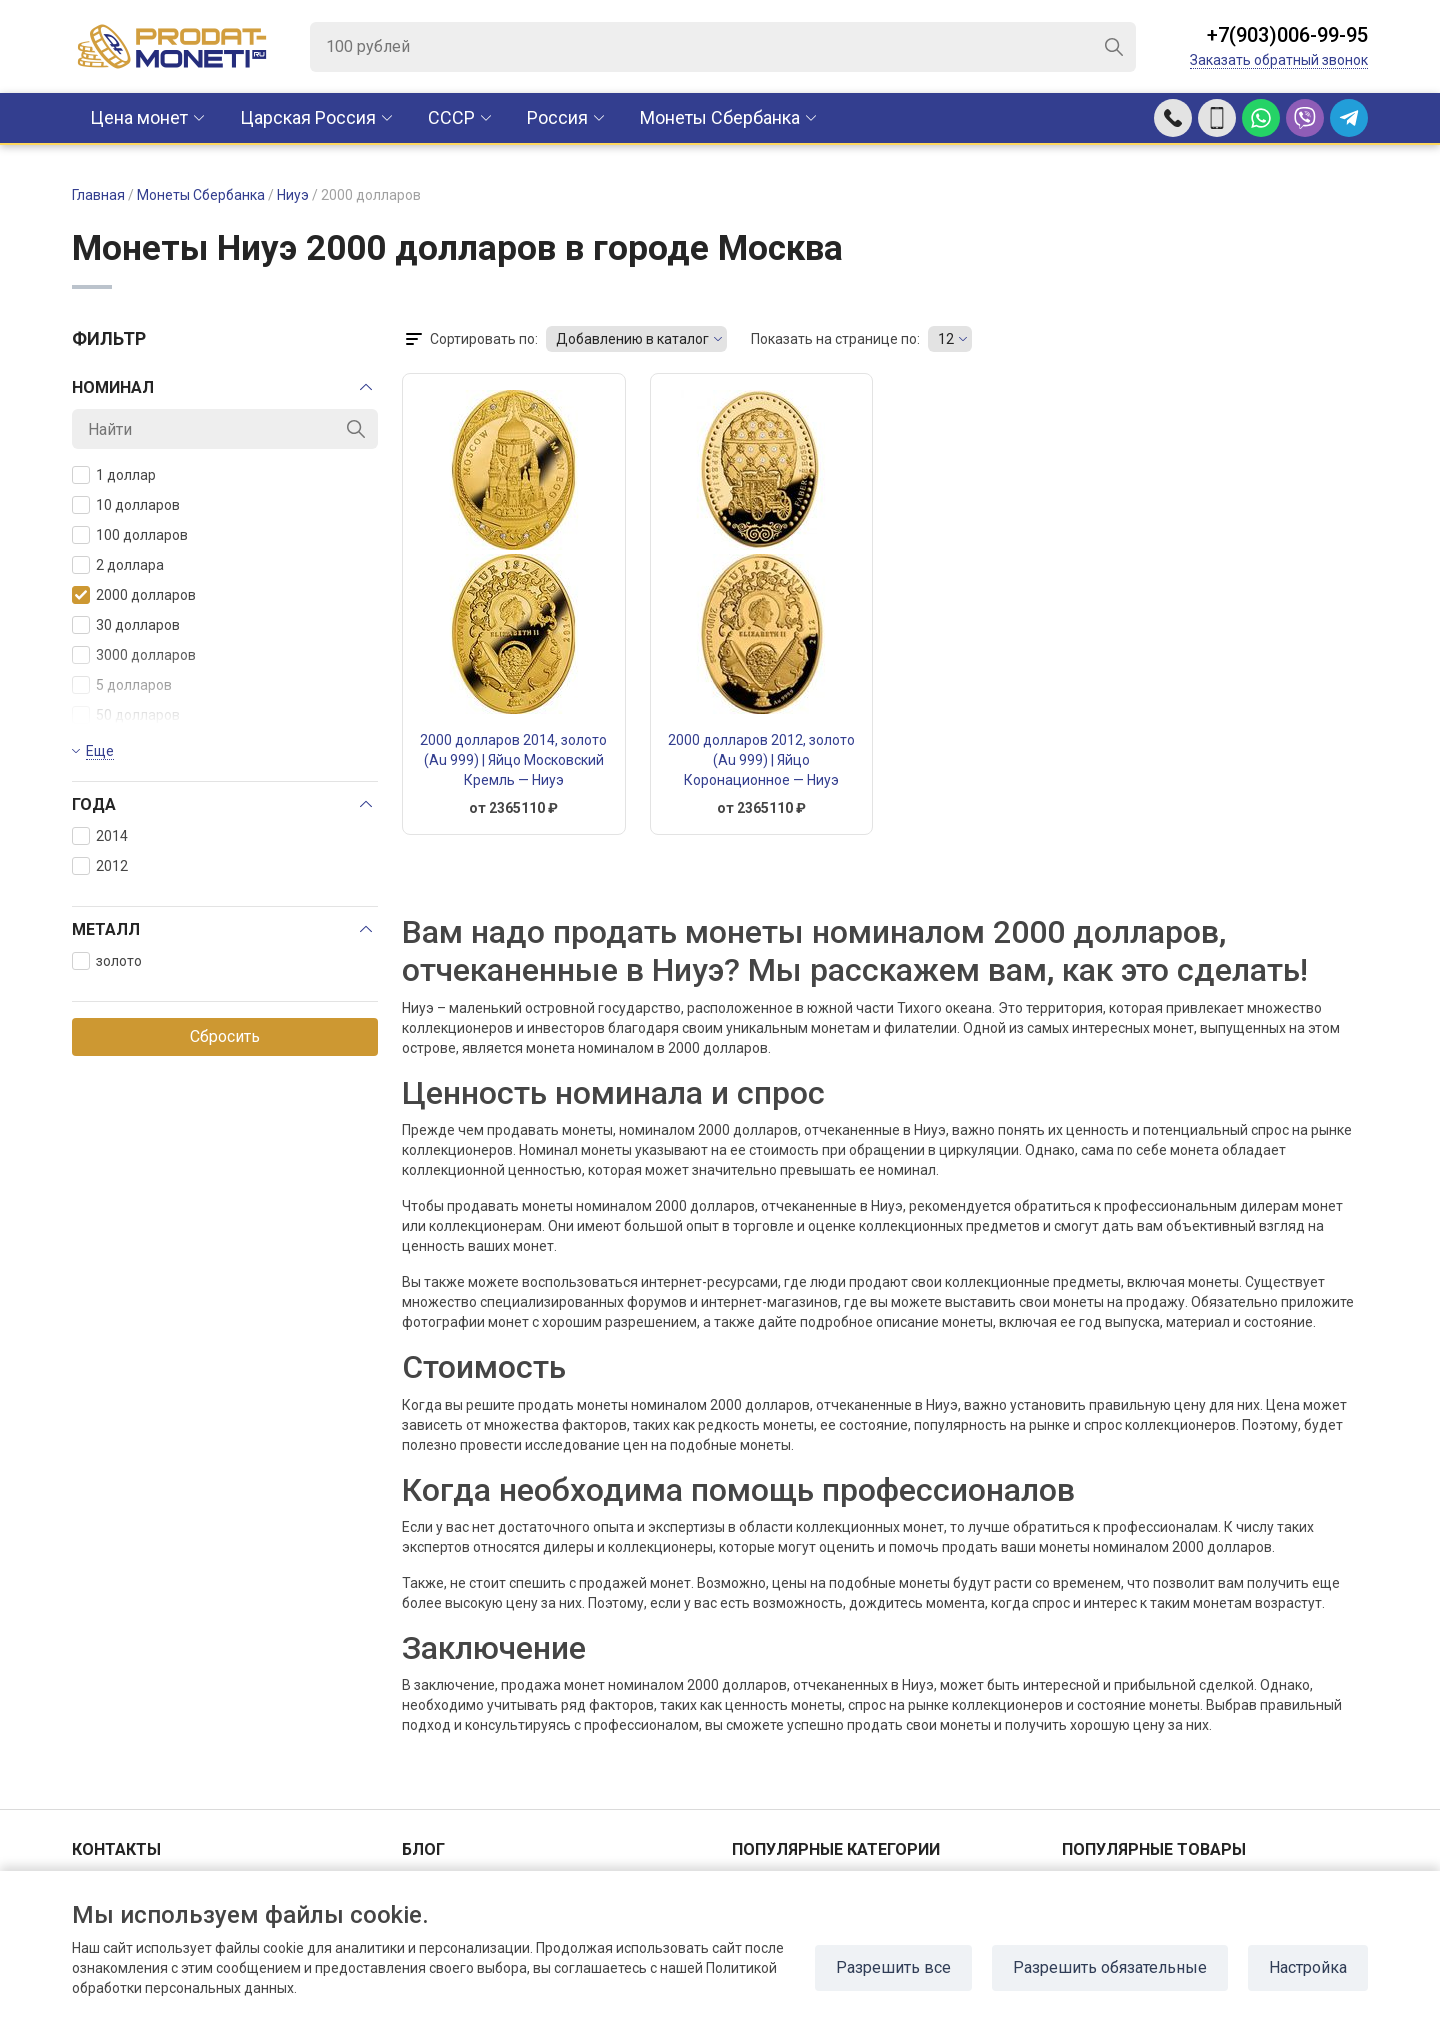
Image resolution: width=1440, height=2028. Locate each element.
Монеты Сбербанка (720, 117)
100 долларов (130, 535)
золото (107, 961)
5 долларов (122, 685)
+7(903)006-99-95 (1287, 35)
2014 (100, 836)
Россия (557, 117)
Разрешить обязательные (1110, 1967)
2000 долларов (134, 595)
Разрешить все (893, 1967)
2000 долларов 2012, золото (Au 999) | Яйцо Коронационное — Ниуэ (761, 760)
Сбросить (225, 1036)
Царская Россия (308, 117)
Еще (100, 751)
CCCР (451, 117)
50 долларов (126, 715)
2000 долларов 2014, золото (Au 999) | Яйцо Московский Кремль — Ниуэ (513, 760)
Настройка (1308, 1967)
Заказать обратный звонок (1279, 60)
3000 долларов (134, 655)
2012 (100, 866)
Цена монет (139, 117)
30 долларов (126, 625)
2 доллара (118, 565)
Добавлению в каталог (632, 339)
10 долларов (126, 505)
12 (946, 339)
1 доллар (114, 475)
